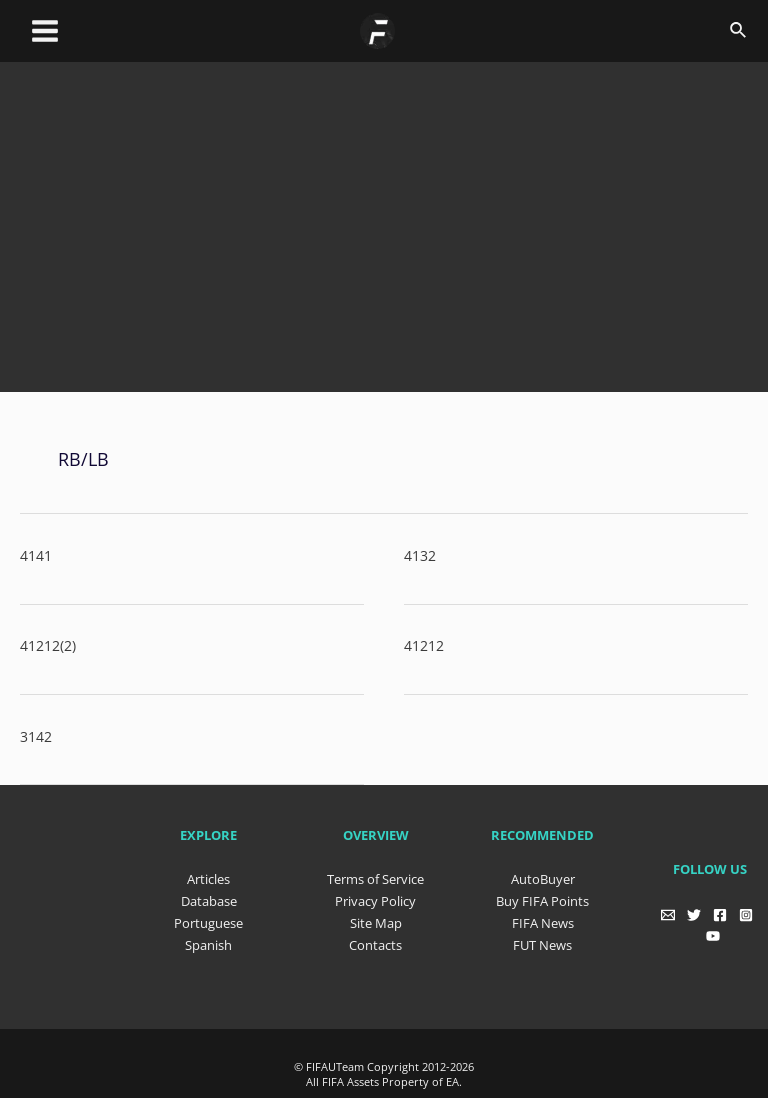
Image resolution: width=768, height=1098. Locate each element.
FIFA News (543, 922)
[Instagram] (746, 913)
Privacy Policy (375, 900)
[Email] (668, 913)
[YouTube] (713, 935)
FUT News (542, 944)
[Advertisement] (394, 245)
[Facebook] (720, 913)
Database (209, 900)
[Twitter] (694, 913)
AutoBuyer (543, 878)
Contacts (375, 944)
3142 (36, 735)
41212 (424, 645)
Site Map (376, 922)
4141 (36, 554)
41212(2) (48, 645)
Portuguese (208, 922)
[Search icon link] (739, 31)
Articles (208, 878)
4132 (420, 554)
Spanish (208, 944)
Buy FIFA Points (542, 900)
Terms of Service (375, 878)
